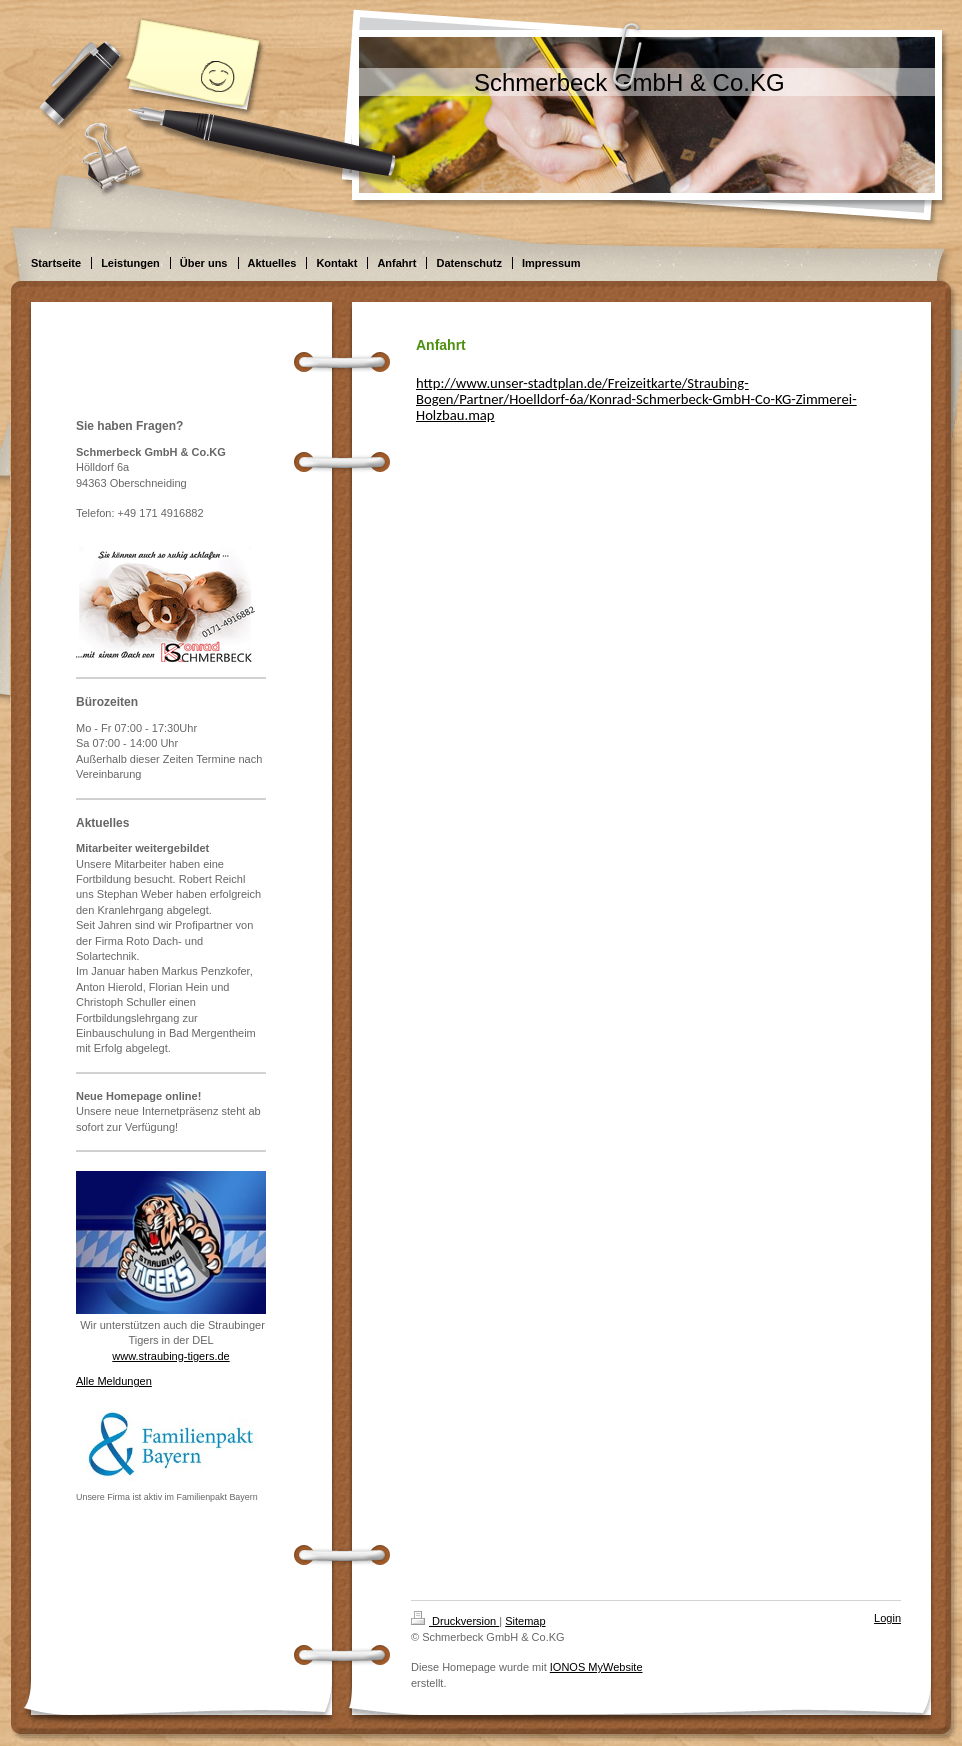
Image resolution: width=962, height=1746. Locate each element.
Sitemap (525, 1621)
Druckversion (455, 1621)
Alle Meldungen (114, 1381)
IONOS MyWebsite (596, 1667)
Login (887, 1618)
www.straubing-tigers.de (170, 1356)
